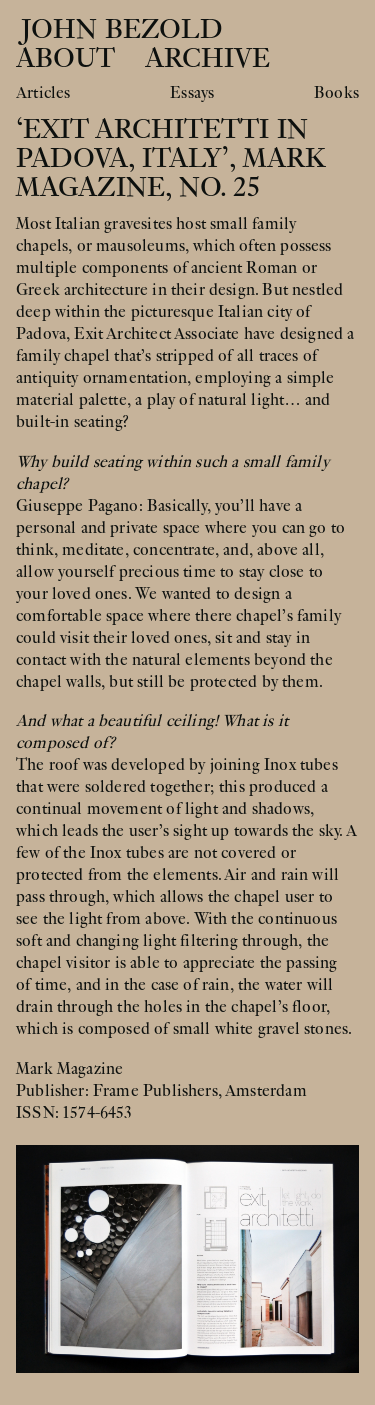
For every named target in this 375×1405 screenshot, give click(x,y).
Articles (43, 93)
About (65, 58)
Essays (192, 93)
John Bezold (118, 29)
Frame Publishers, (159, 1091)
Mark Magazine (69, 1069)
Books (336, 93)
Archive (207, 58)
